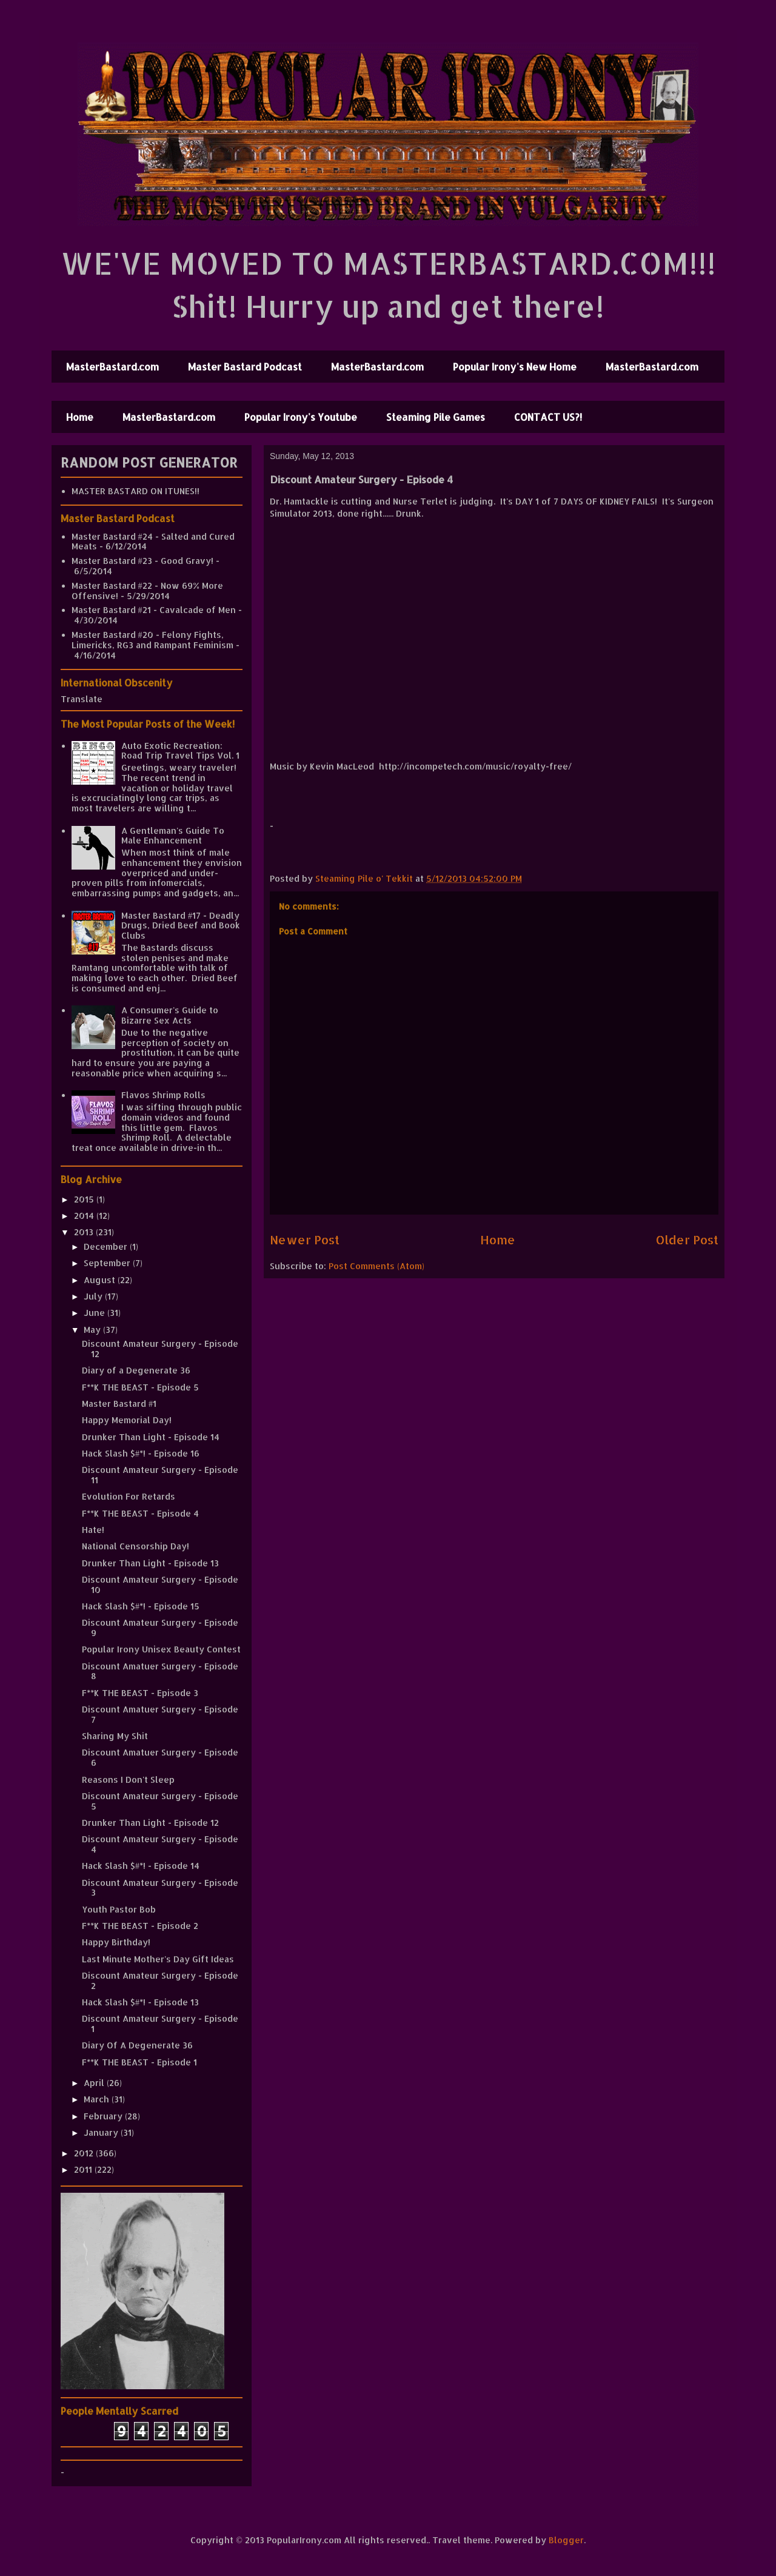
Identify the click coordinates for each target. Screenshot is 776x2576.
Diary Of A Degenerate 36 (137, 2045)
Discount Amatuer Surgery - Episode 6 (160, 1757)
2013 (85, 1232)
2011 (84, 2169)
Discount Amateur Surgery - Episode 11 (160, 1474)
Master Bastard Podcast (245, 366)
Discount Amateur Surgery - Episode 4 (160, 1844)
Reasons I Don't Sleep (128, 1779)
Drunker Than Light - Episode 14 (150, 1437)
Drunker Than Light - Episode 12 (150, 1822)
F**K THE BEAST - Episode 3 (140, 1693)
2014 (85, 1215)
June (95, 1312)
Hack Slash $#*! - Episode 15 (140, 1606)
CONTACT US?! (548, 417)
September (108, 1263)
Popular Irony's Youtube (300, 417)
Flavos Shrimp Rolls (163, 1095)
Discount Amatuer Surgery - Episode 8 (160, 1671)
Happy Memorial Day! (127, 1420)
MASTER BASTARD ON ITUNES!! (135, 491)
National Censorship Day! (135, 1546)
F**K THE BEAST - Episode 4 (140, 1513)
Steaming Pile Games (435, 417)
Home (79, 417)
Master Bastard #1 (119, 1403)
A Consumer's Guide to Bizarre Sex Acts (169, 1015)
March (98, 2099)
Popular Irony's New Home (515, 366)
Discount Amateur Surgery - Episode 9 (160, 1627)
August (101, 1280)
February (104, 2116)
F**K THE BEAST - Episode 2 (140, 1925)
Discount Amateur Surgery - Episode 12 (160, 1348)
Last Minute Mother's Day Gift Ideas (158, 1959)
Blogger (566, 2540)
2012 (85, 2153)
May (93, 1329)
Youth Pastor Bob (119, 1909)
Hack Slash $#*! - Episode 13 (140, 2002)
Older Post (687, 1239)
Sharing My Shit (115, 1736)
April (95, 2083)
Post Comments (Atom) (376, 1266)
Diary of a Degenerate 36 (136, 1370)
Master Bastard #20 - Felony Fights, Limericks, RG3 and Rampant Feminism (152, 639)
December (107, 1246)
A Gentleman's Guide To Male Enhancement (172, 835)
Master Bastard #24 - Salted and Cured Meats (153, 541)
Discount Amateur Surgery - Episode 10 (160, 1584)
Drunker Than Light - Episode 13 (150, 1563)
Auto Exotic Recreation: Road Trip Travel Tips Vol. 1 (180, 750)
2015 (85, 1199)
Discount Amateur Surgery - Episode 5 (160, 1801)
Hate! (93, 1529)
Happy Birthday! (116, 1942)
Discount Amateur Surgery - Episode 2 (160, 1980)
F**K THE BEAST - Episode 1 (139, 2062)
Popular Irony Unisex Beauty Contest (161, 1649)
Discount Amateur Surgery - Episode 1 (160, 2023)
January (102, 2132)
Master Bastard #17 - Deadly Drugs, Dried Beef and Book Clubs (180, 925)
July (94, 1296)
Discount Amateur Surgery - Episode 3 (160, 1887)
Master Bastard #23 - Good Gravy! (142, 560)
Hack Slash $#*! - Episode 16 (140, 1453)
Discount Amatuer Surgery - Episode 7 (160, 1714)
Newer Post (305, 1239)
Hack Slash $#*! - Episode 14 (140, 1865)
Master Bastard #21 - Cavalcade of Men (154, 610)
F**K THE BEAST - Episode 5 (140, 1387)
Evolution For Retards (128, 1496)
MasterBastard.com (112, 366)
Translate (81, 699)
